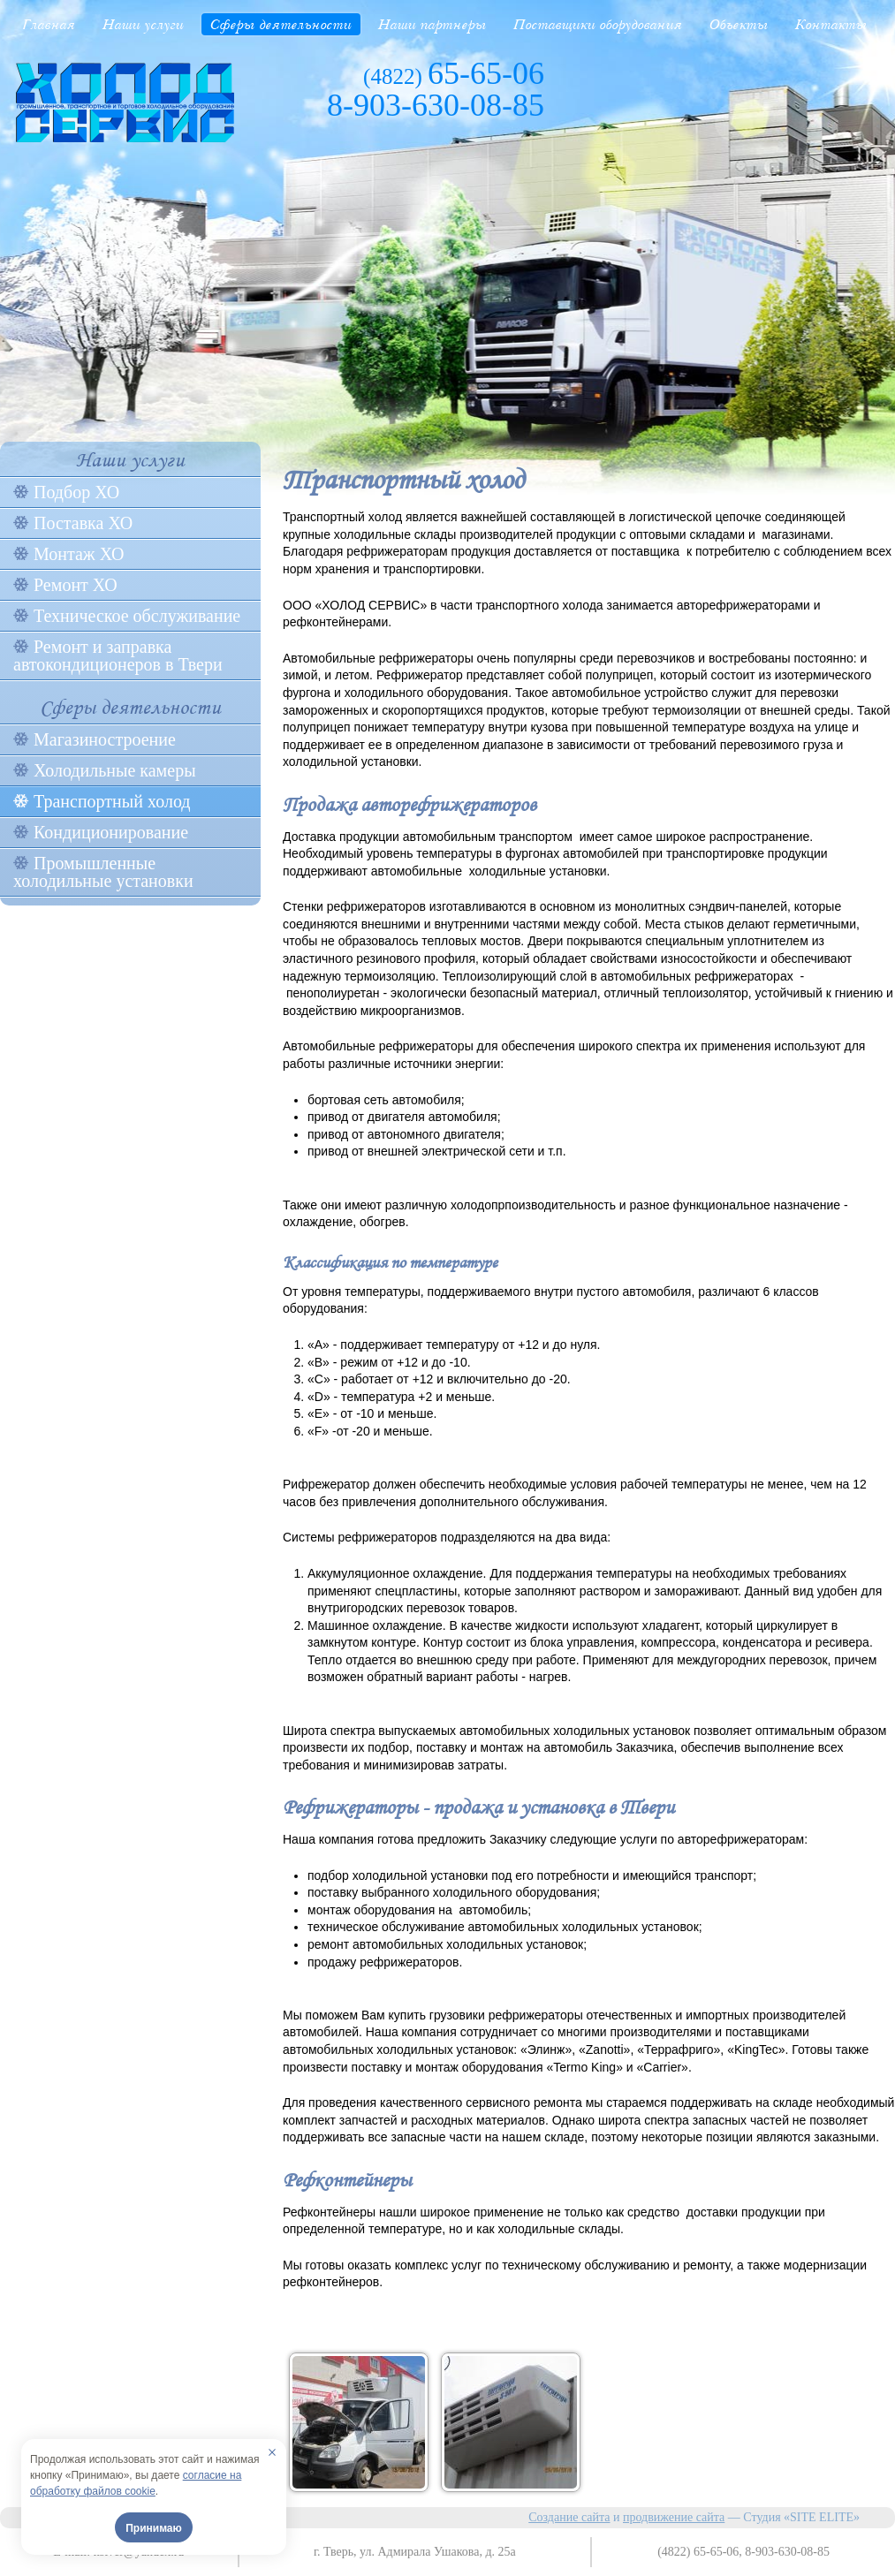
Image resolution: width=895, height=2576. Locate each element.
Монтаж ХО (79, 554)
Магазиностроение (105, 739)
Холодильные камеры (115, 770)
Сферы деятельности (281, 24)
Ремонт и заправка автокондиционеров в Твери (118, 655)
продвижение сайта (673, 2517)
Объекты (739, 24)
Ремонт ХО (76, 585)
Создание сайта (569, 2517)
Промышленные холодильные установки (103, 871)
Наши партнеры (432, 24)
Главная (49, 24)
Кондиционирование (111, 832)
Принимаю (153, 2528)
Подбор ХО (76, 492)
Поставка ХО (83, 523)
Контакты (831, 24)
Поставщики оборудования (598, 24)
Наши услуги (143, 24)
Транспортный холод (112, 801)
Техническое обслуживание (137, 615)
